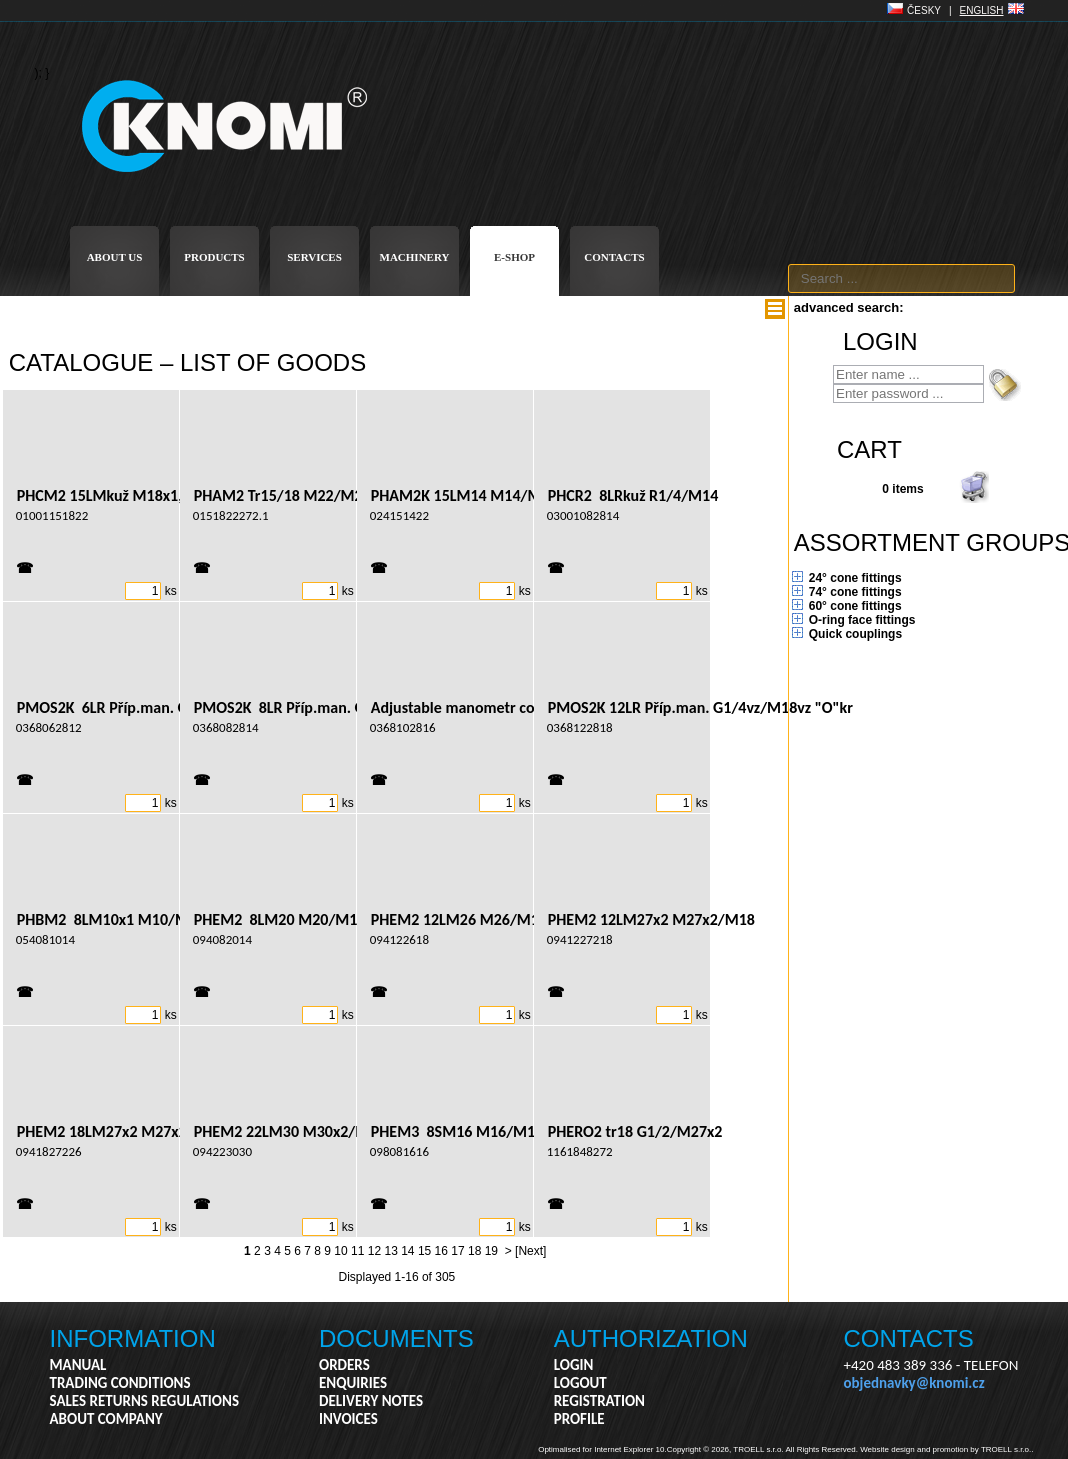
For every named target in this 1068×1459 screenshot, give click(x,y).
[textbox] (901, 278)
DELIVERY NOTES (371, 1401)
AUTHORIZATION (651, 1338)
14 (407, 1251)
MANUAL (78, 1365)
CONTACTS (614, 257)
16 (441, 1251)
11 (357, 1251)
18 (474, 1251)
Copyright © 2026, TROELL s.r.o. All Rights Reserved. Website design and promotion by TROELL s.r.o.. (850, 1449)
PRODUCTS (214, 257)
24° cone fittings (855, 578)
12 (374, 1251)
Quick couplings (855, 634)
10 (340, 1251)
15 (424, 1251)
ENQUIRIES (353, 1383)
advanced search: (849, 307)
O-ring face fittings (862, 620)
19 (491, 1251)
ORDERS (344, 1365)
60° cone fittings (855, 606)
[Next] (530, 1251)
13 (390, 1251)
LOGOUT (580, 1383)
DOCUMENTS (396, 1338)
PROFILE (579, 1419)
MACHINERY (415, 257)
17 (457, 1251)
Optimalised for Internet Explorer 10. (602, 1449)
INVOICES (348, 1419)
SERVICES (314, 257)
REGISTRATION (599, 1401)
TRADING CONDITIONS (120, 1383)
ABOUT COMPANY (106, 1419)
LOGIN (574, 1365)
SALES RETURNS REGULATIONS (144, 1401)
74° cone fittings (855, 592)
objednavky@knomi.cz (914, 1383)
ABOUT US (115, 257)
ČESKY (924, 10)
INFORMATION (133, 1338)
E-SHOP (514, 257)
